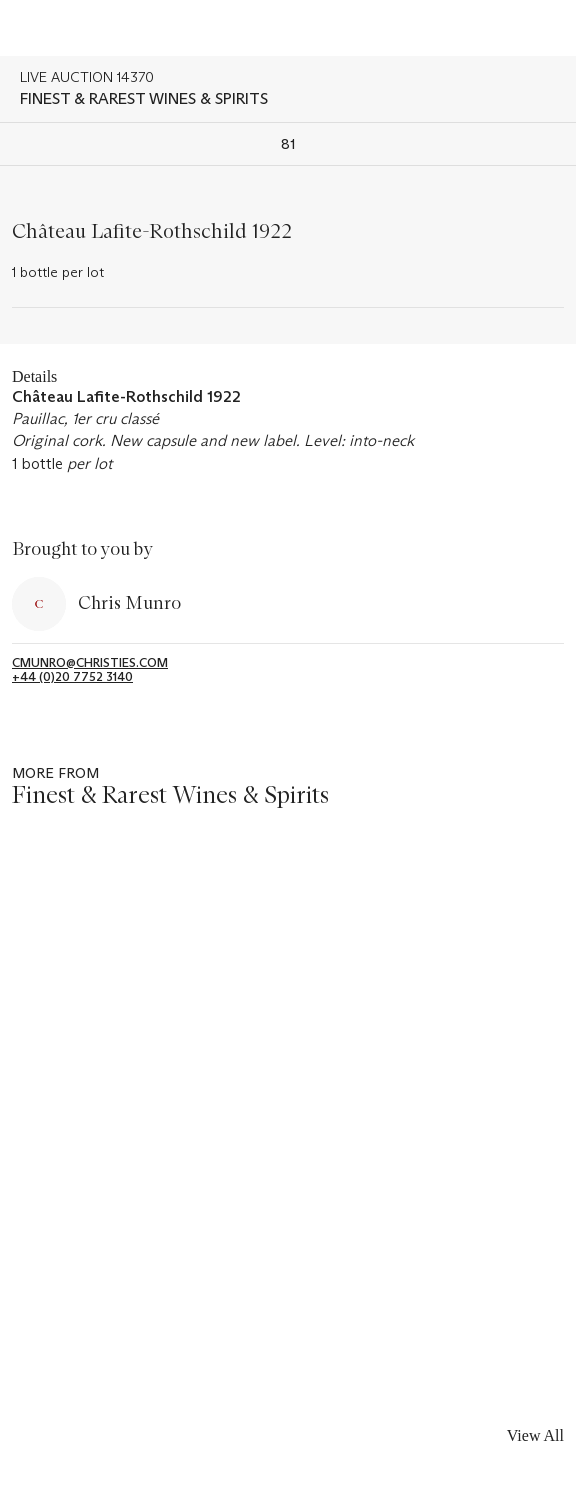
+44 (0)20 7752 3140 (72, 677)
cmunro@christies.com (90, 663)
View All (535, 1435)
